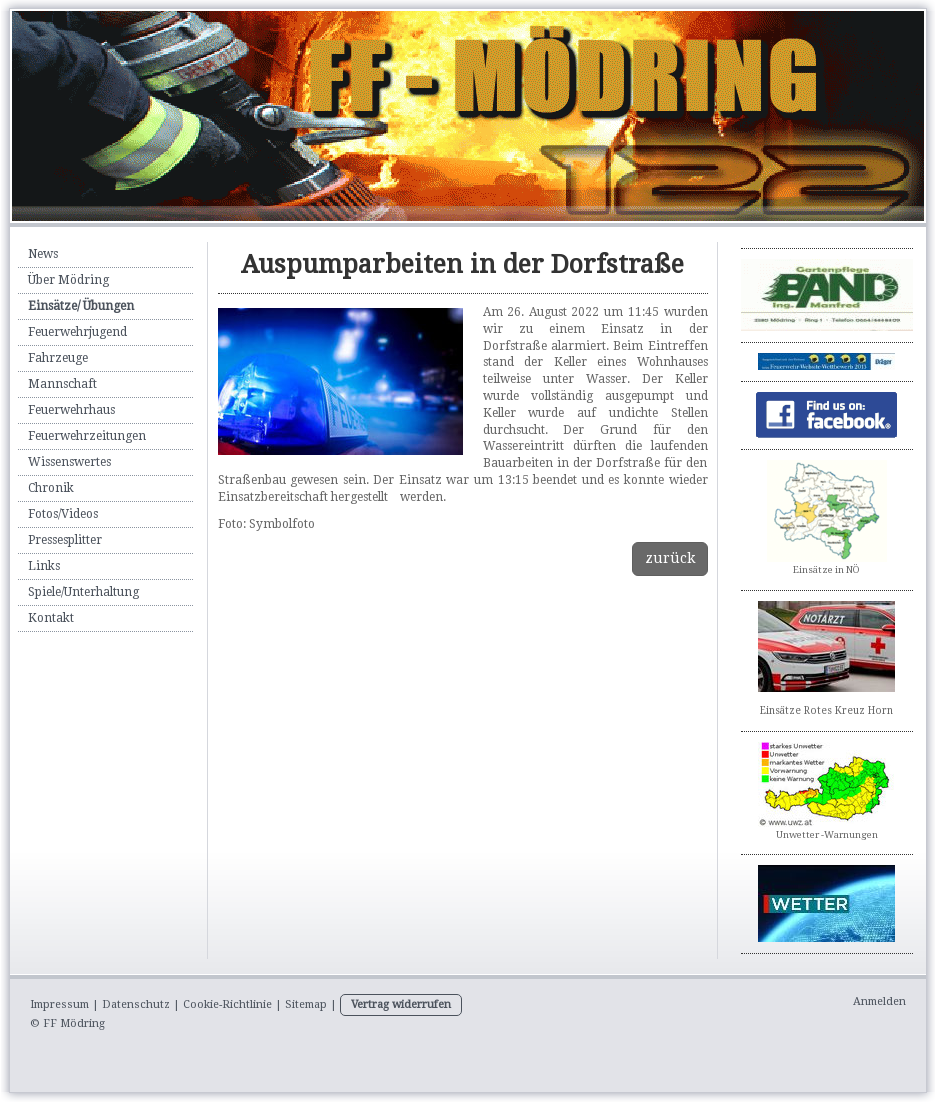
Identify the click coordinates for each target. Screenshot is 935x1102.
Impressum (59, 1004)
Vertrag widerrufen (401, 1004)
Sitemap (306, 1004)
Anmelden (879, 1001)
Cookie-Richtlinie (227, 1004)
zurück (670, 558)
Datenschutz (136, 1004)
